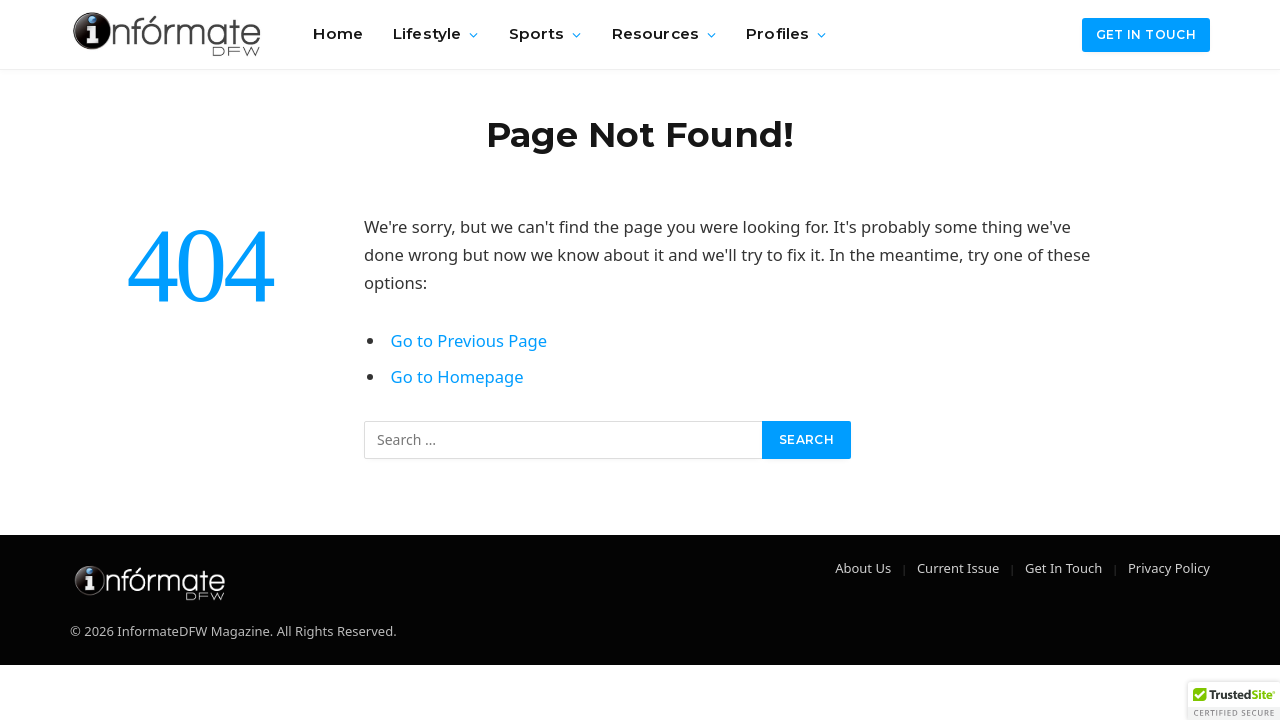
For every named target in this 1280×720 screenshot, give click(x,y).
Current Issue (958, 568)
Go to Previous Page (469, 340)
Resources (655, 33)
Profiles (777, 33)
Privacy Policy (1169, 568)
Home (338, 33)
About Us (863, 568)
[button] (1234, 701)
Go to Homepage (457, 376)
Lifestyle (427, 33)
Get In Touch (1063, 568)
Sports (537, 33)
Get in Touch (1146, 34)
